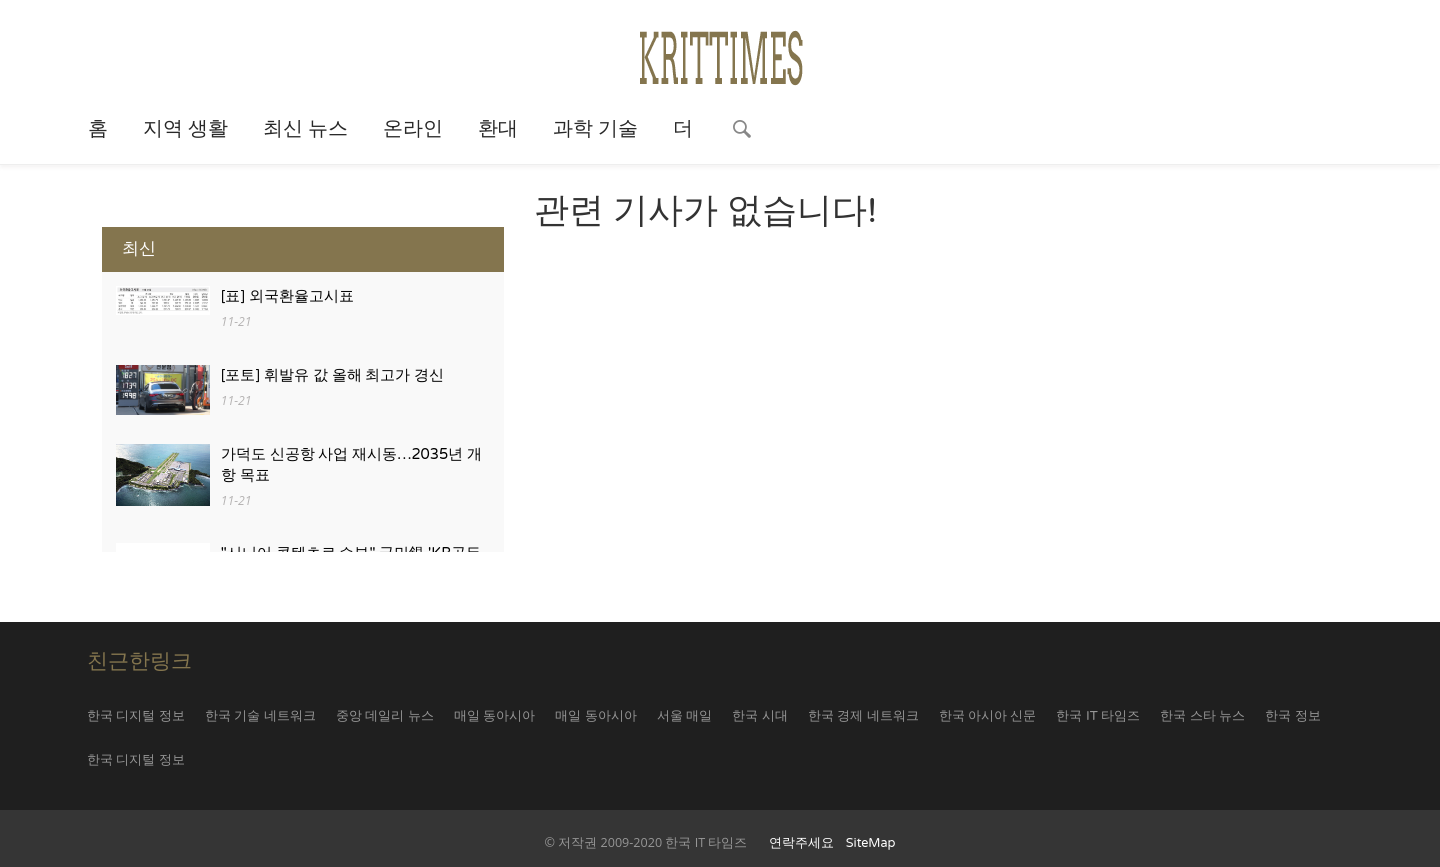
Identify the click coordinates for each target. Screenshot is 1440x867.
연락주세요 (801, 843)
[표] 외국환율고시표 (287, 296)
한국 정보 (1292, 716)
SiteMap (871, 843)
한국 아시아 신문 (988, 716)
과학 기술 (595, 129)
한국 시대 (759, 716)
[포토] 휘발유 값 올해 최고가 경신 (333, 375)
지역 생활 (185, 129)
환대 (498, 129)
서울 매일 (684, 716)
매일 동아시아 (494, 716)
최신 (139, 248)
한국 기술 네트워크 (260, 716)
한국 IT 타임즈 (1098, 716)
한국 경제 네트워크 (863, 716)
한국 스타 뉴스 (1202, 716)
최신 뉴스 (305, 129)
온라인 (413, 129)
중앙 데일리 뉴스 (385, 716)
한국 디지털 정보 (136, 716)
